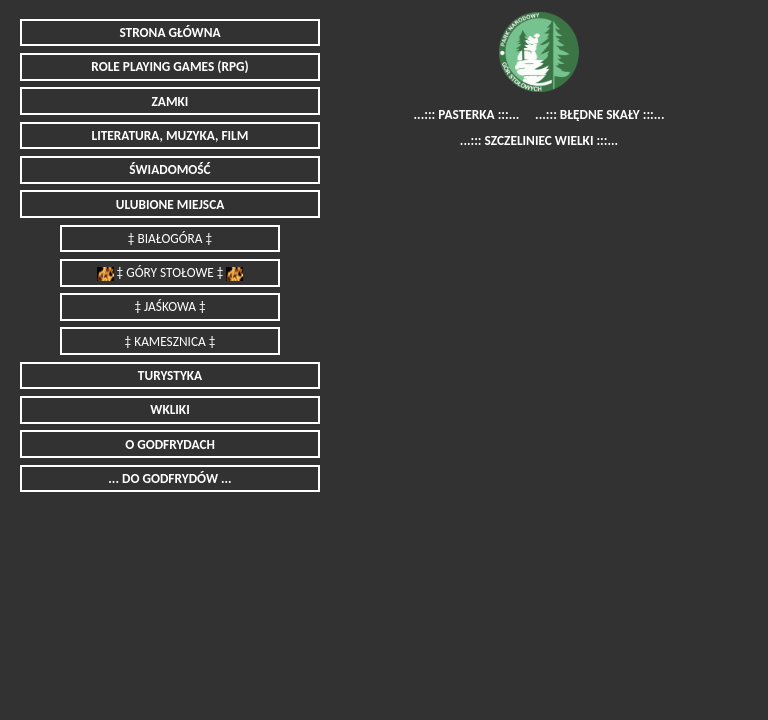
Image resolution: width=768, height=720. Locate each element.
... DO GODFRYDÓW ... (169, 478)
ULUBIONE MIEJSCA (170, 204)
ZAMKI (170, 101)
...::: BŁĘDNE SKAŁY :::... (599, 114)
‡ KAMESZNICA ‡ (170, 341)
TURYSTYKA (170, 375)
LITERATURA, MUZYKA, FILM (170, 135)
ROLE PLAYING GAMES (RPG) (169, 66)
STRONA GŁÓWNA (169, 32)
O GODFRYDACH (170, 444)
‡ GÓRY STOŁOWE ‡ (170, 272)
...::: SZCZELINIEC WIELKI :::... (539, 141)
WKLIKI (169, 409)
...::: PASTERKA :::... (467, 114)
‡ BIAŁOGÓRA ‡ (170, 238)
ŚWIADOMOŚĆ (169, 169)
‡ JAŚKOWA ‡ (169, 306)
